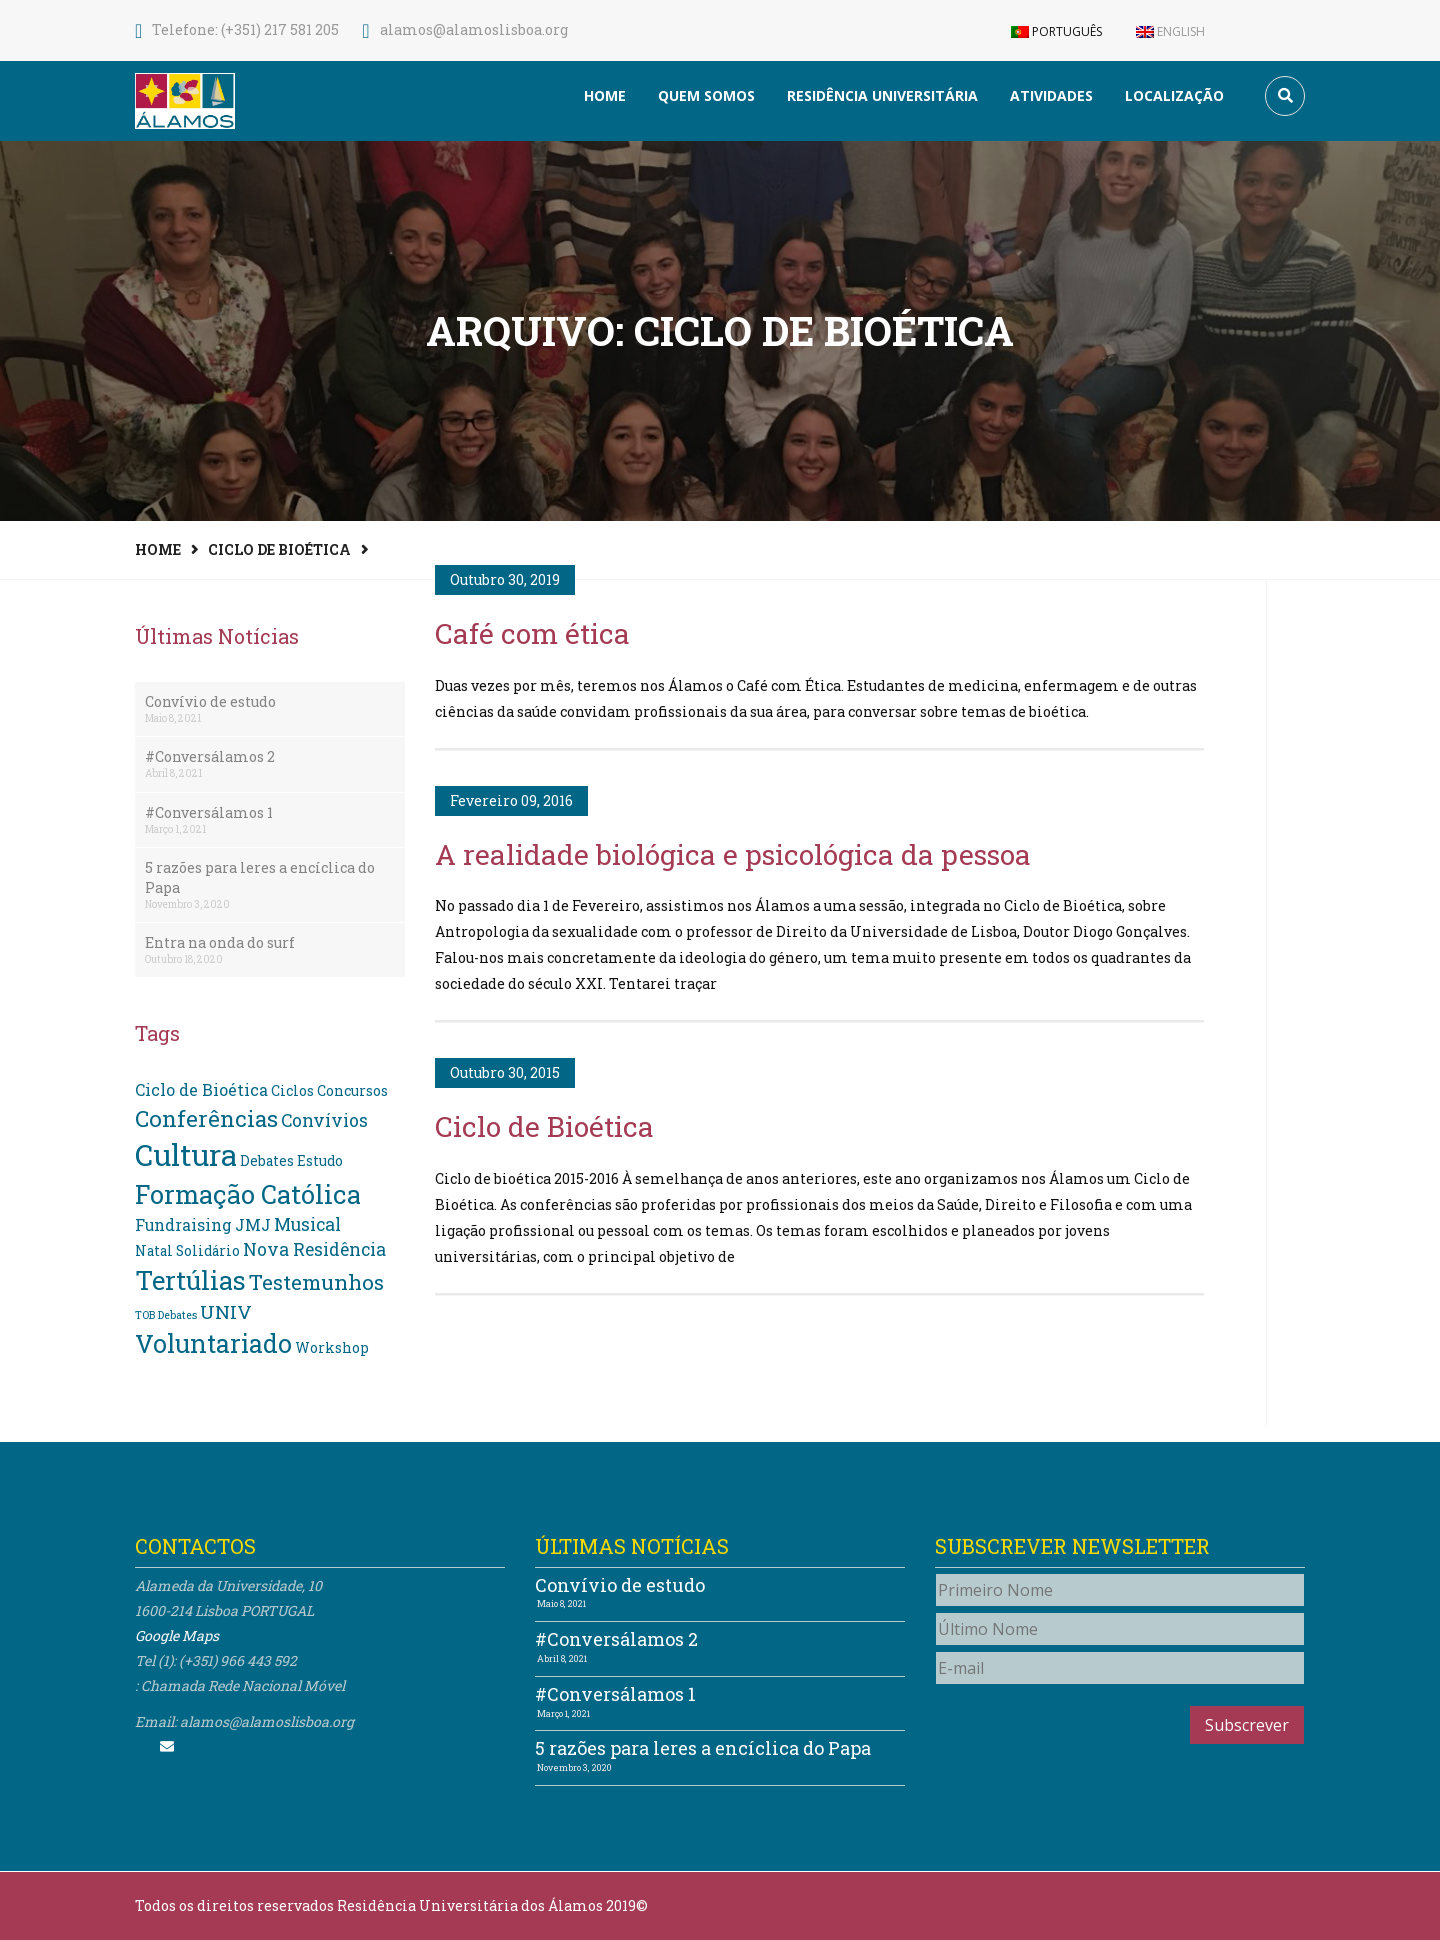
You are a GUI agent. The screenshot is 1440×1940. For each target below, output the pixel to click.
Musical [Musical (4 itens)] (307, 1224)
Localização (1174, 95)
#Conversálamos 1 (209, 812)
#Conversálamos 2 (210, 756)
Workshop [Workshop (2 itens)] (332, 1348)
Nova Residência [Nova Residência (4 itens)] (314, 1249)
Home (605, 95)
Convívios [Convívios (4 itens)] (324, 1120)
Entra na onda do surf (220, 942)
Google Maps (177, 1635)
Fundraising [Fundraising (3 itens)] (183, 1224)
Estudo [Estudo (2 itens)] (320, 1161)
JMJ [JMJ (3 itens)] (253, 1224)
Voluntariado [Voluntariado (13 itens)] (213, 1343)
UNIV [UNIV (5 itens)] (226, 1311)
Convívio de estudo (210, 701)
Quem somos (706, 95)
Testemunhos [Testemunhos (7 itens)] (316, 1282)
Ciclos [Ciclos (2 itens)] (292, 1091)
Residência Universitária (882, 95)
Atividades (1051, 95)
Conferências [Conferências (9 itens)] (206, 1118)
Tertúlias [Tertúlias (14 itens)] (190, 1280)
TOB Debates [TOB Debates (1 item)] (166, 1315)
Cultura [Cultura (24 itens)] (186, 1154)
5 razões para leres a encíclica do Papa (260, 877)
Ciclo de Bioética (279, 549)
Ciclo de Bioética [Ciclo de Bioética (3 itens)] (201, 1089)
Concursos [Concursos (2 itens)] (352, 1091)
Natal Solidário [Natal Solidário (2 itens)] (187, 1251)
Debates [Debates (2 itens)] (267, 1161)
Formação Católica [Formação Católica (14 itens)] (248, 1194)
